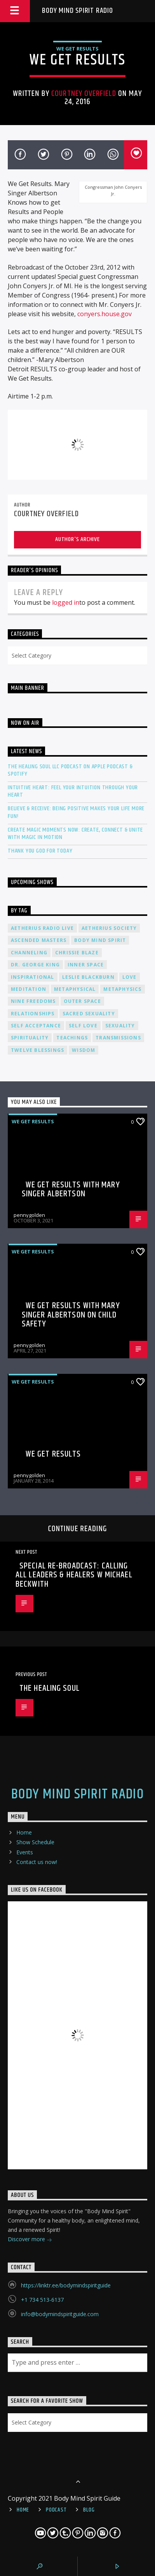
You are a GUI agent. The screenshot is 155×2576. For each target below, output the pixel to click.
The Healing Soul (49, 1688)
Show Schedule (35, 1842)
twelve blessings (37, 1050)
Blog (88, 2510)
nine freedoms (33, 1001)
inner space (86, 964)
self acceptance (36, 1025)
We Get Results (77, 48)
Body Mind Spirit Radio (77, 10)
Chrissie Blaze (77, 952)
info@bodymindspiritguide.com (60, 2314)
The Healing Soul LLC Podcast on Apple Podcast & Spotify (70, 770)
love (129, 977)
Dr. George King (35, 964)
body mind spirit (100, 940)
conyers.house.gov (104, 314)
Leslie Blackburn (88, 977)
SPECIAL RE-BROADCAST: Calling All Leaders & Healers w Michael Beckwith (74, 1575)
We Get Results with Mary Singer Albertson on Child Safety (71, 1315)
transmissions (118, 1037)
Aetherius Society (109, 928)
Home (24, 1832)
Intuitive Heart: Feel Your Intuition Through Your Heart (73, 791)
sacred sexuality (89, 1013)
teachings (72, 1037)
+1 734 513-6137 (42, 2299)
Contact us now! (36, 1862)
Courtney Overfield (83, 93)
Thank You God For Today (40, 851)
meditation (28, 989)
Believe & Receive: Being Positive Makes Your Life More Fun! (76, 812)
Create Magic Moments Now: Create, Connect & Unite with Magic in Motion (75, 833)
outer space (82, 1001)
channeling (29, 952)
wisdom (83, 1050)
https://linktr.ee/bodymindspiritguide (66, 2285)
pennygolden (29, 1214)
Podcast (56, 2510)
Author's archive (77, 539)
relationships (33, 1013)
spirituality (30, 1037)
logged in (65, 602)
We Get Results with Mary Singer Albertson (71, 1189)
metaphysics (122, 989)
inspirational (32, 977)
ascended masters (38, 940)
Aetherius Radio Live (42, 928)
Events (24, 1852)
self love (83, 1025)
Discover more (30, 2239)
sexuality (120, 1025)
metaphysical (75, 989)
